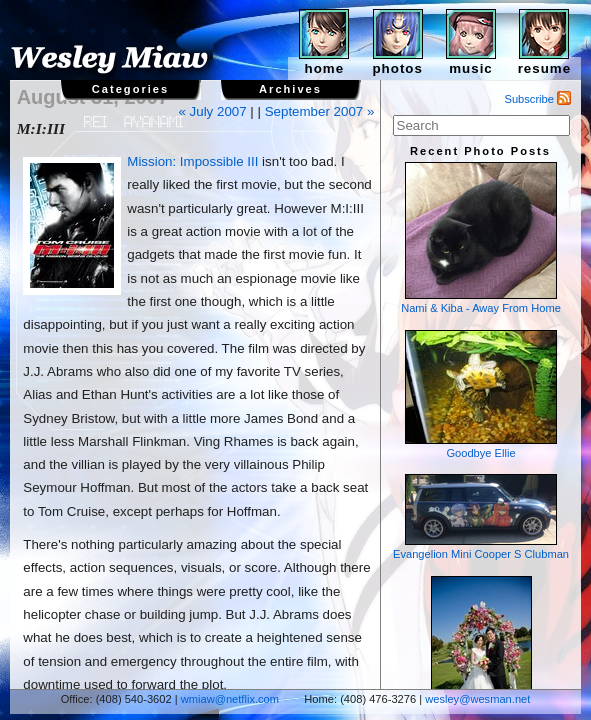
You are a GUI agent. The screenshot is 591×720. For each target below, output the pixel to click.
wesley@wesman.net (477, 699)
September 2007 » (320, 111)
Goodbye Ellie (481, 394)
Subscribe (538, 99)
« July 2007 (212, 111)
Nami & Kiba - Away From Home (481, 238)
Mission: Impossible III (192, 161)
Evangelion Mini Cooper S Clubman (481, 517)
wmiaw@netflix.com (230, 699)
